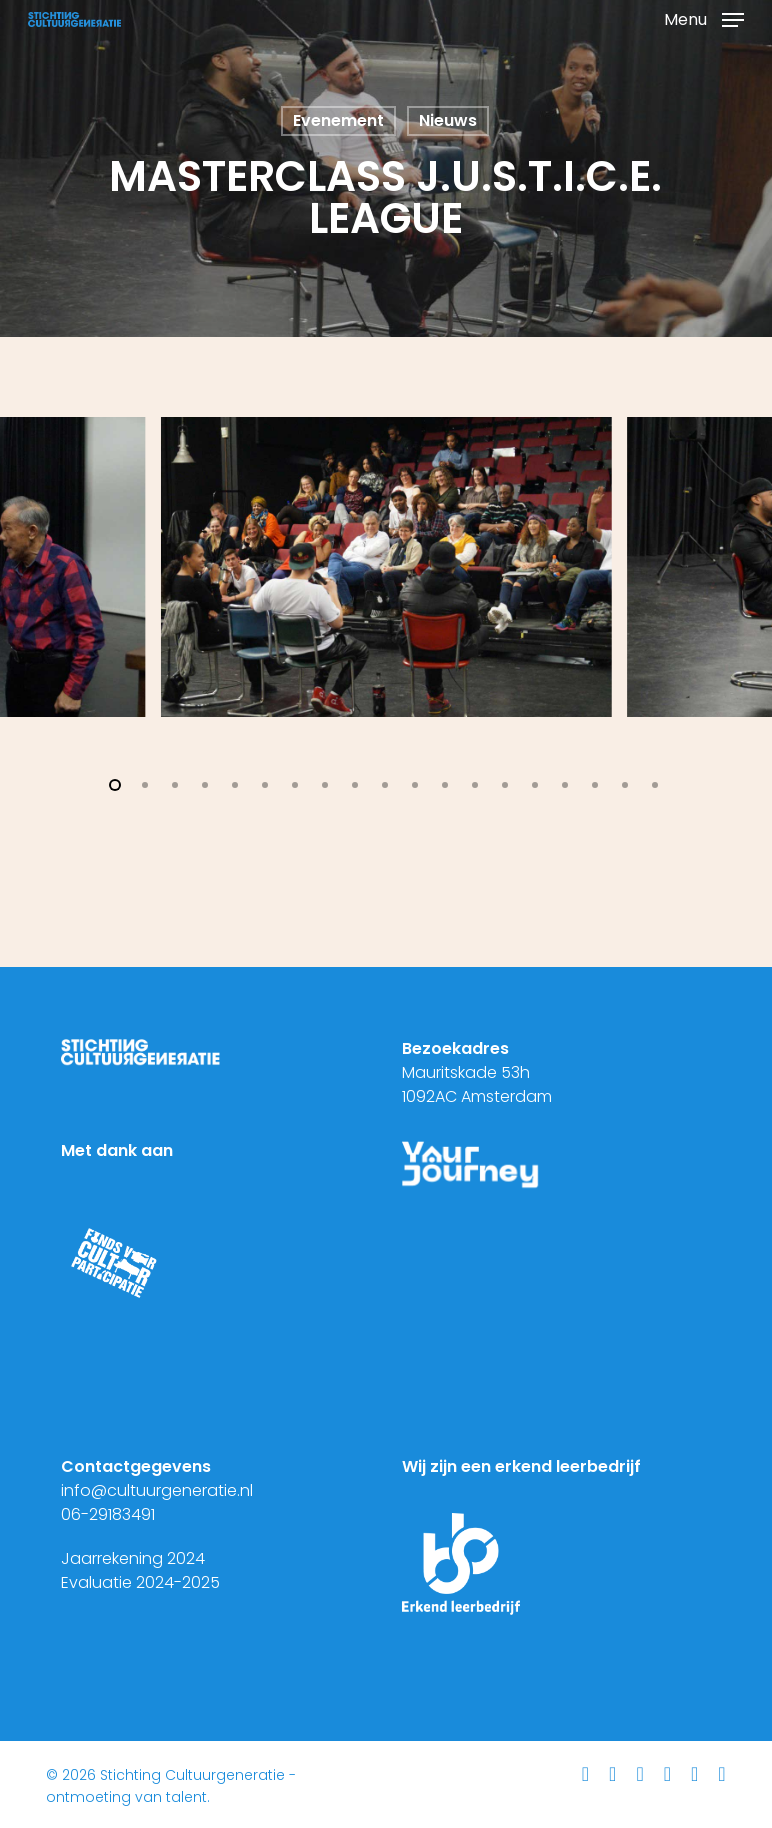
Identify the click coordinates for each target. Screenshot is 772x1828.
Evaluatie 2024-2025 (140, 1582)
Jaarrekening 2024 (133, 1558)
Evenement (338, 120)
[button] (704, 17)
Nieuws (448, 120)
